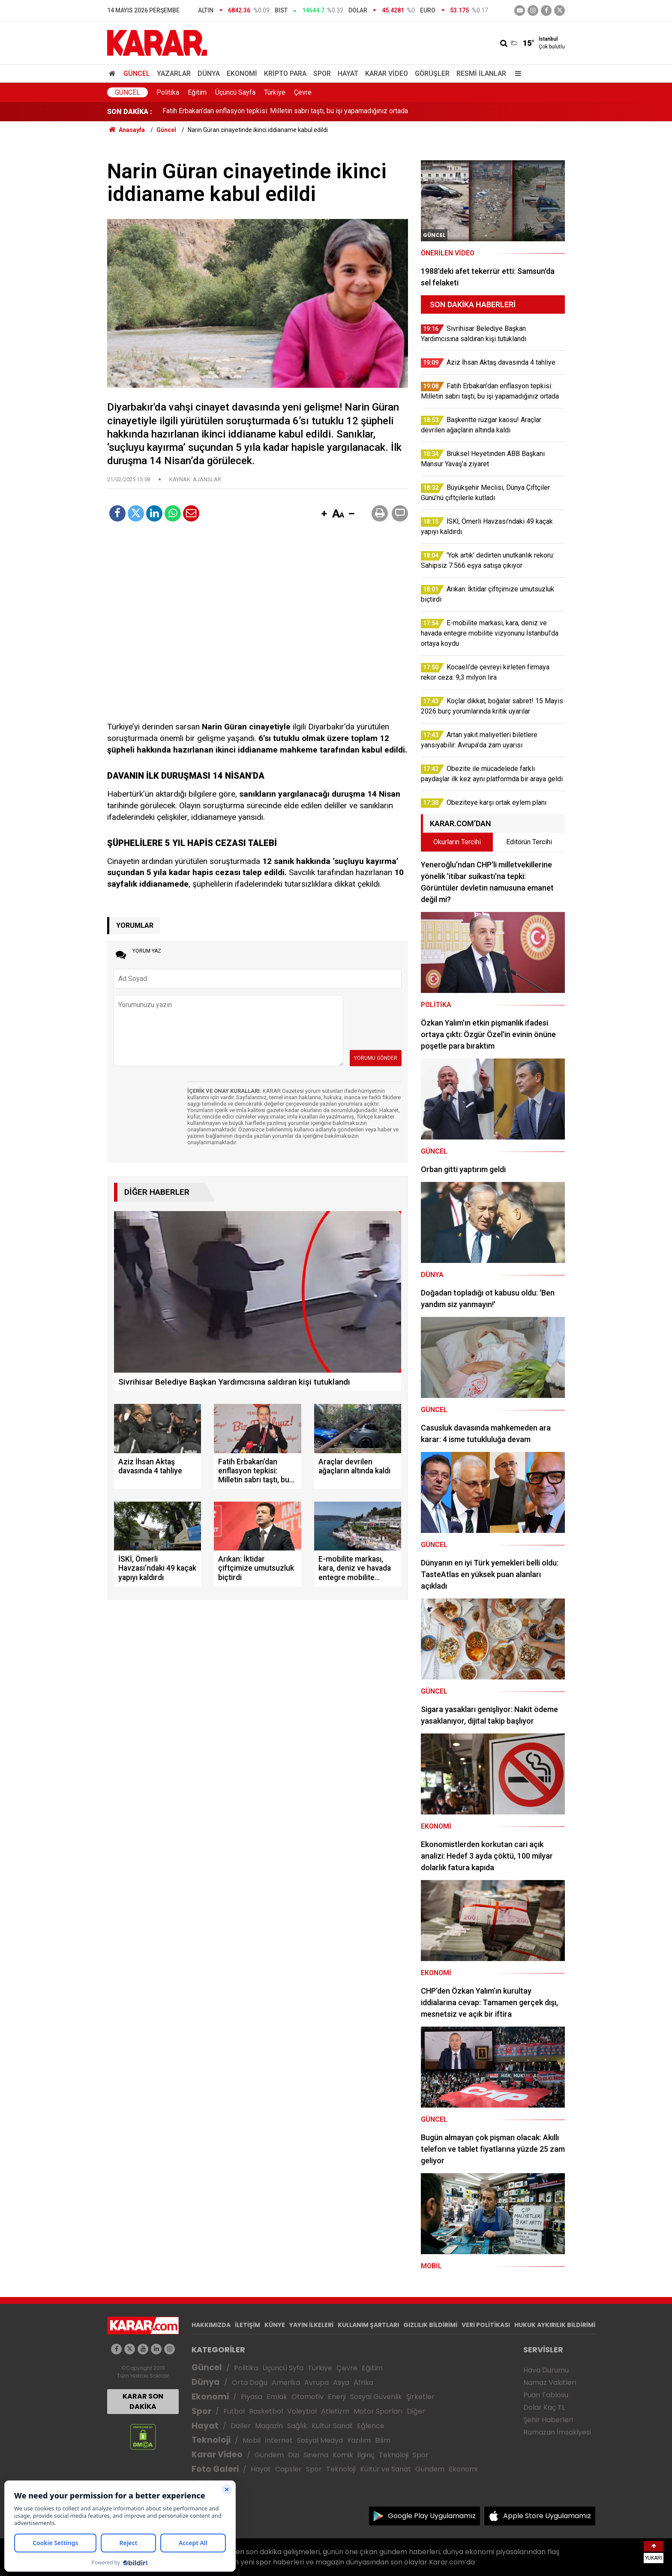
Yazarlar (174, 73)
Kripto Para (285, 73)
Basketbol (266, 2411)
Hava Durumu (546, 2370)
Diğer (416, 2411)
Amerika (286, 2382)
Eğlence (370, 2426)
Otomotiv (307, 2397)
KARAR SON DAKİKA (143, 2401)
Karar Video (386, 73)
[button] (324, 514)
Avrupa (316, 2382)
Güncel (136, 73)
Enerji (337, 2397)
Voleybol (302, 2411)
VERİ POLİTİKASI (486, 2325)
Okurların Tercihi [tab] (457, 842)
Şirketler (420, 2397)
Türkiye (274, 92)
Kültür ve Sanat (385, 2469)
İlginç (366, 2455)
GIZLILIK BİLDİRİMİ (430, 2325)
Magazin (269, 2426)
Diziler (241, 2426)
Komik (343, 2455)
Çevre (303, 92)
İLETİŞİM (247, 2325)
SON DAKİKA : (129, 112)
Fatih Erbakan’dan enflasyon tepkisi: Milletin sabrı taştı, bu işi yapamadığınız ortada (285, 112)
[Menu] (516, 73)
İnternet (279, 2440)
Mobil (252, 2440)
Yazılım (359, 2440)
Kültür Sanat (332, 2426)
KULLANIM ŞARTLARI (368, 2325)
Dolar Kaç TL (544, 2407)
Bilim (382, 2440)
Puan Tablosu (545, 2395)
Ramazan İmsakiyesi (557, 2432)
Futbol (234, 2411)
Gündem (269, 2455)
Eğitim (197, 92)
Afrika (363, 2382)
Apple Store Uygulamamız (547, 2516)
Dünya (209, 73)
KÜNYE (274, 2325)
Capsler (288, 2469)
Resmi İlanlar (481, 73)
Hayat (348, 73)
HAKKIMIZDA (211, 2325)
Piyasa (251, 2397)
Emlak (277, 2397)
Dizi (293, 2455)
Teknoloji (211, 2440)
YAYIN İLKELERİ (311, 2325)
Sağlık (297, 2426)
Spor (322, 73)
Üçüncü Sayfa (235, 92)
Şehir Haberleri (548, 2420)
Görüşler (432, 73)
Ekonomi (242, 73)
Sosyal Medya (320, 2440)
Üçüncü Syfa (282, 2368)
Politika (167, 92)
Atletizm (335, 2411)
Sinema (315, 2455)
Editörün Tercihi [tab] (529, 842)
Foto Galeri (215, 2469)
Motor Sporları (378, 2411)
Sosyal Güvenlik (376, 2397)
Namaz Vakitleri (549, 2382)
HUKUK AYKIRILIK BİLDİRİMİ (554, 2325)
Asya (341, 2382)
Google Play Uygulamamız (432, 2516)
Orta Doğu (249, 2382)
